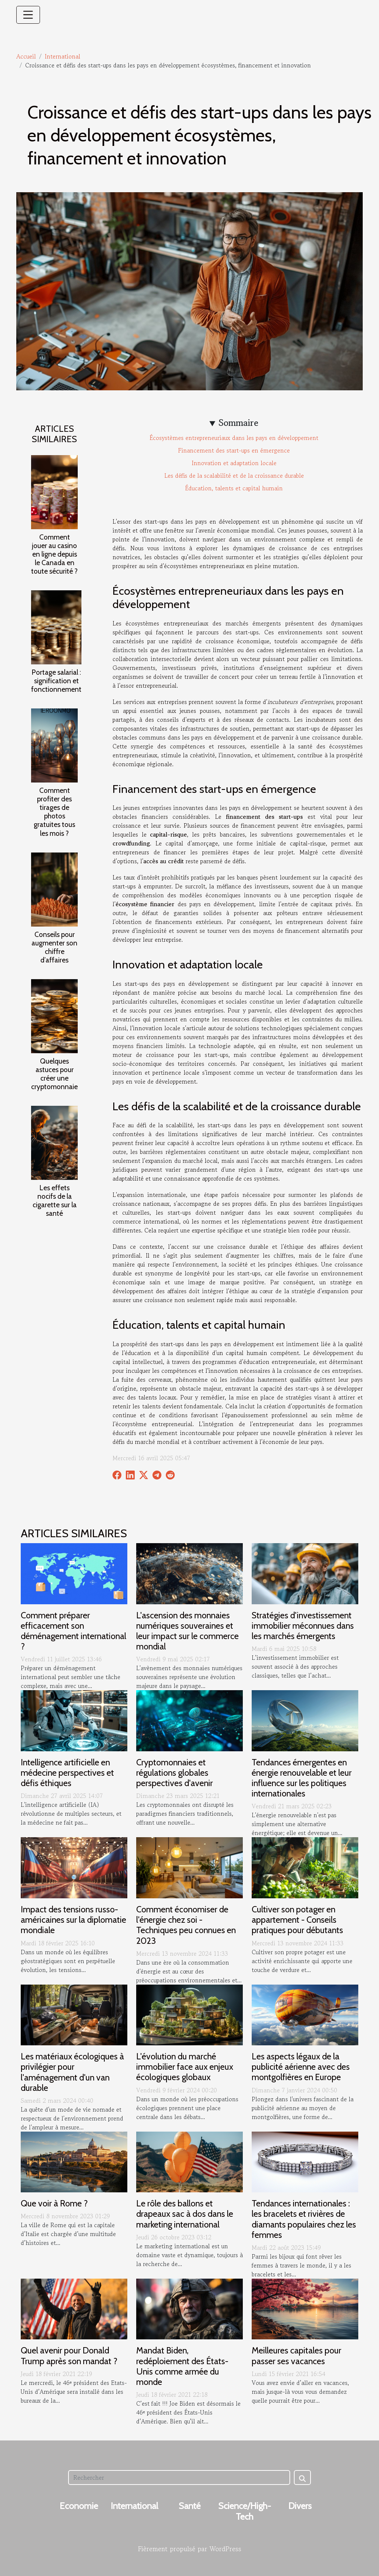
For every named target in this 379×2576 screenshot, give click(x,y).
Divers (300, 2505)
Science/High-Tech (244, 2511)
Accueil (26, 56)
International (62, 56)
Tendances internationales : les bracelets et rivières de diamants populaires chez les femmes (304, 2219)
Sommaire (238, 422)
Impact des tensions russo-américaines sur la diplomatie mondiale (73, 1919)
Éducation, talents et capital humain (234, 488)
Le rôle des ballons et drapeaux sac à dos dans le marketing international (184, 2213)
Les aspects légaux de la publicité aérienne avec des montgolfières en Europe (301, 2066)
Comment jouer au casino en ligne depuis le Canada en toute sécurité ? (54, 554)
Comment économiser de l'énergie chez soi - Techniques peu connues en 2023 (186, 1925)
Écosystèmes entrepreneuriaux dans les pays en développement (234, 437)
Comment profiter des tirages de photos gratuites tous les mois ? (54, 811)
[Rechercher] (179, 2477)
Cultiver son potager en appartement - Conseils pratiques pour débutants (297, 1919)
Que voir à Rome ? (54, 2203)
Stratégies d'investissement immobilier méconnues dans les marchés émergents (303, 1625)
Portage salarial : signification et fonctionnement (56, 681)
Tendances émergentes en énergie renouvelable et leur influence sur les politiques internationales (302, 1778)
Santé (190, 2505)
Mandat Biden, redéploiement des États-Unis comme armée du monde (182, 2366)
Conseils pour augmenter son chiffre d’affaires (54, 947)
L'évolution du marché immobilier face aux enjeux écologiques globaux (184, 2066)
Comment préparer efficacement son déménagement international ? (73, 1631)
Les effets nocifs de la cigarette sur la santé (55, 1200)
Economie (79, 2505)
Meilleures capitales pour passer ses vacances (296, 2355)
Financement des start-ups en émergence (234, 450)
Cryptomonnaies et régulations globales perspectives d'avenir (174, 1772)
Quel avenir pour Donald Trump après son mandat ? (69, 2355)
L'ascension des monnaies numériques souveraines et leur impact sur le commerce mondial (187, 1631)
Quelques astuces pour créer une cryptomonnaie (54, 1074)
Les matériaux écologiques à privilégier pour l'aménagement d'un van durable (72, 2072)
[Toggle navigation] (28, 15)
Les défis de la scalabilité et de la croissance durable (234, 475)
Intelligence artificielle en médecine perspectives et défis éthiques (67, 1772)
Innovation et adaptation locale (234, 462)
